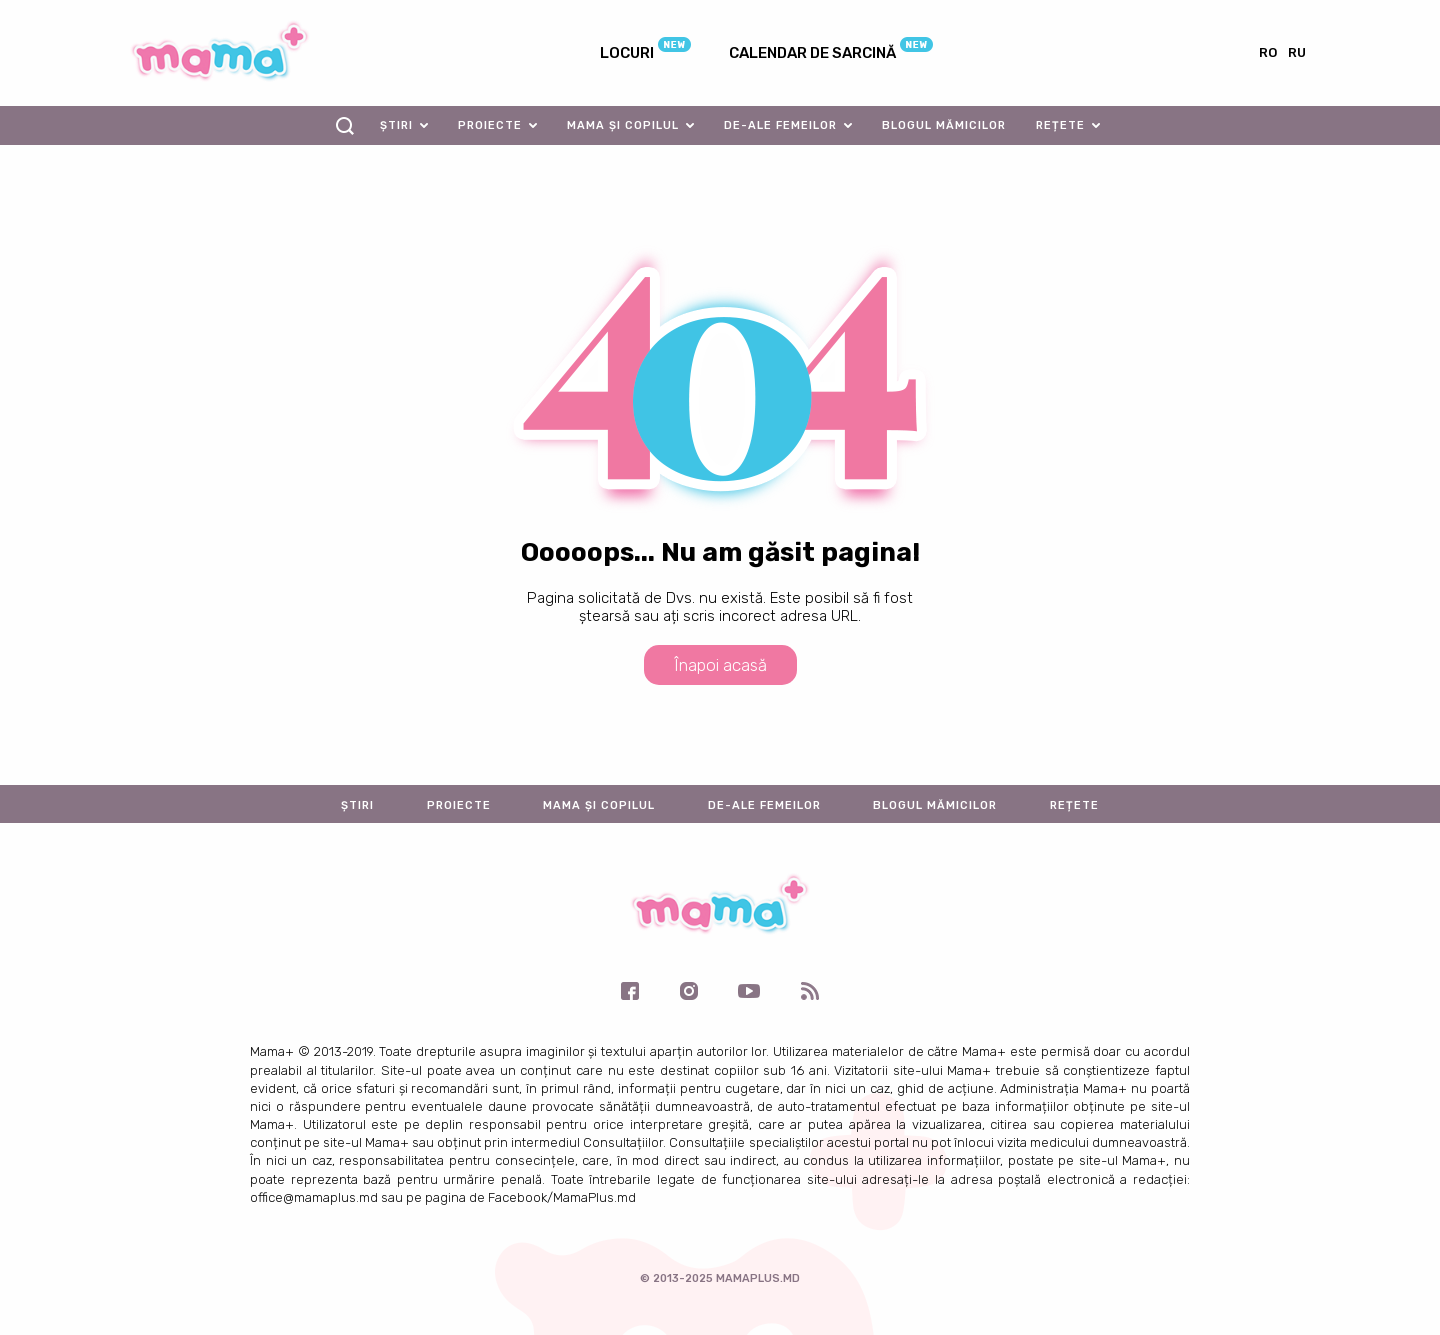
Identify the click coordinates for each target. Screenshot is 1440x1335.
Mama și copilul (623, 125)
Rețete (1060, 125)
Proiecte (490, 125)
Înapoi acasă (720, 665)
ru (1297, 52)
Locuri (627, 53)
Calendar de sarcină (812, 53)
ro (1268, 52)
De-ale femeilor (780, 125)
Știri (396, 125)
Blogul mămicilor (944, 125)
